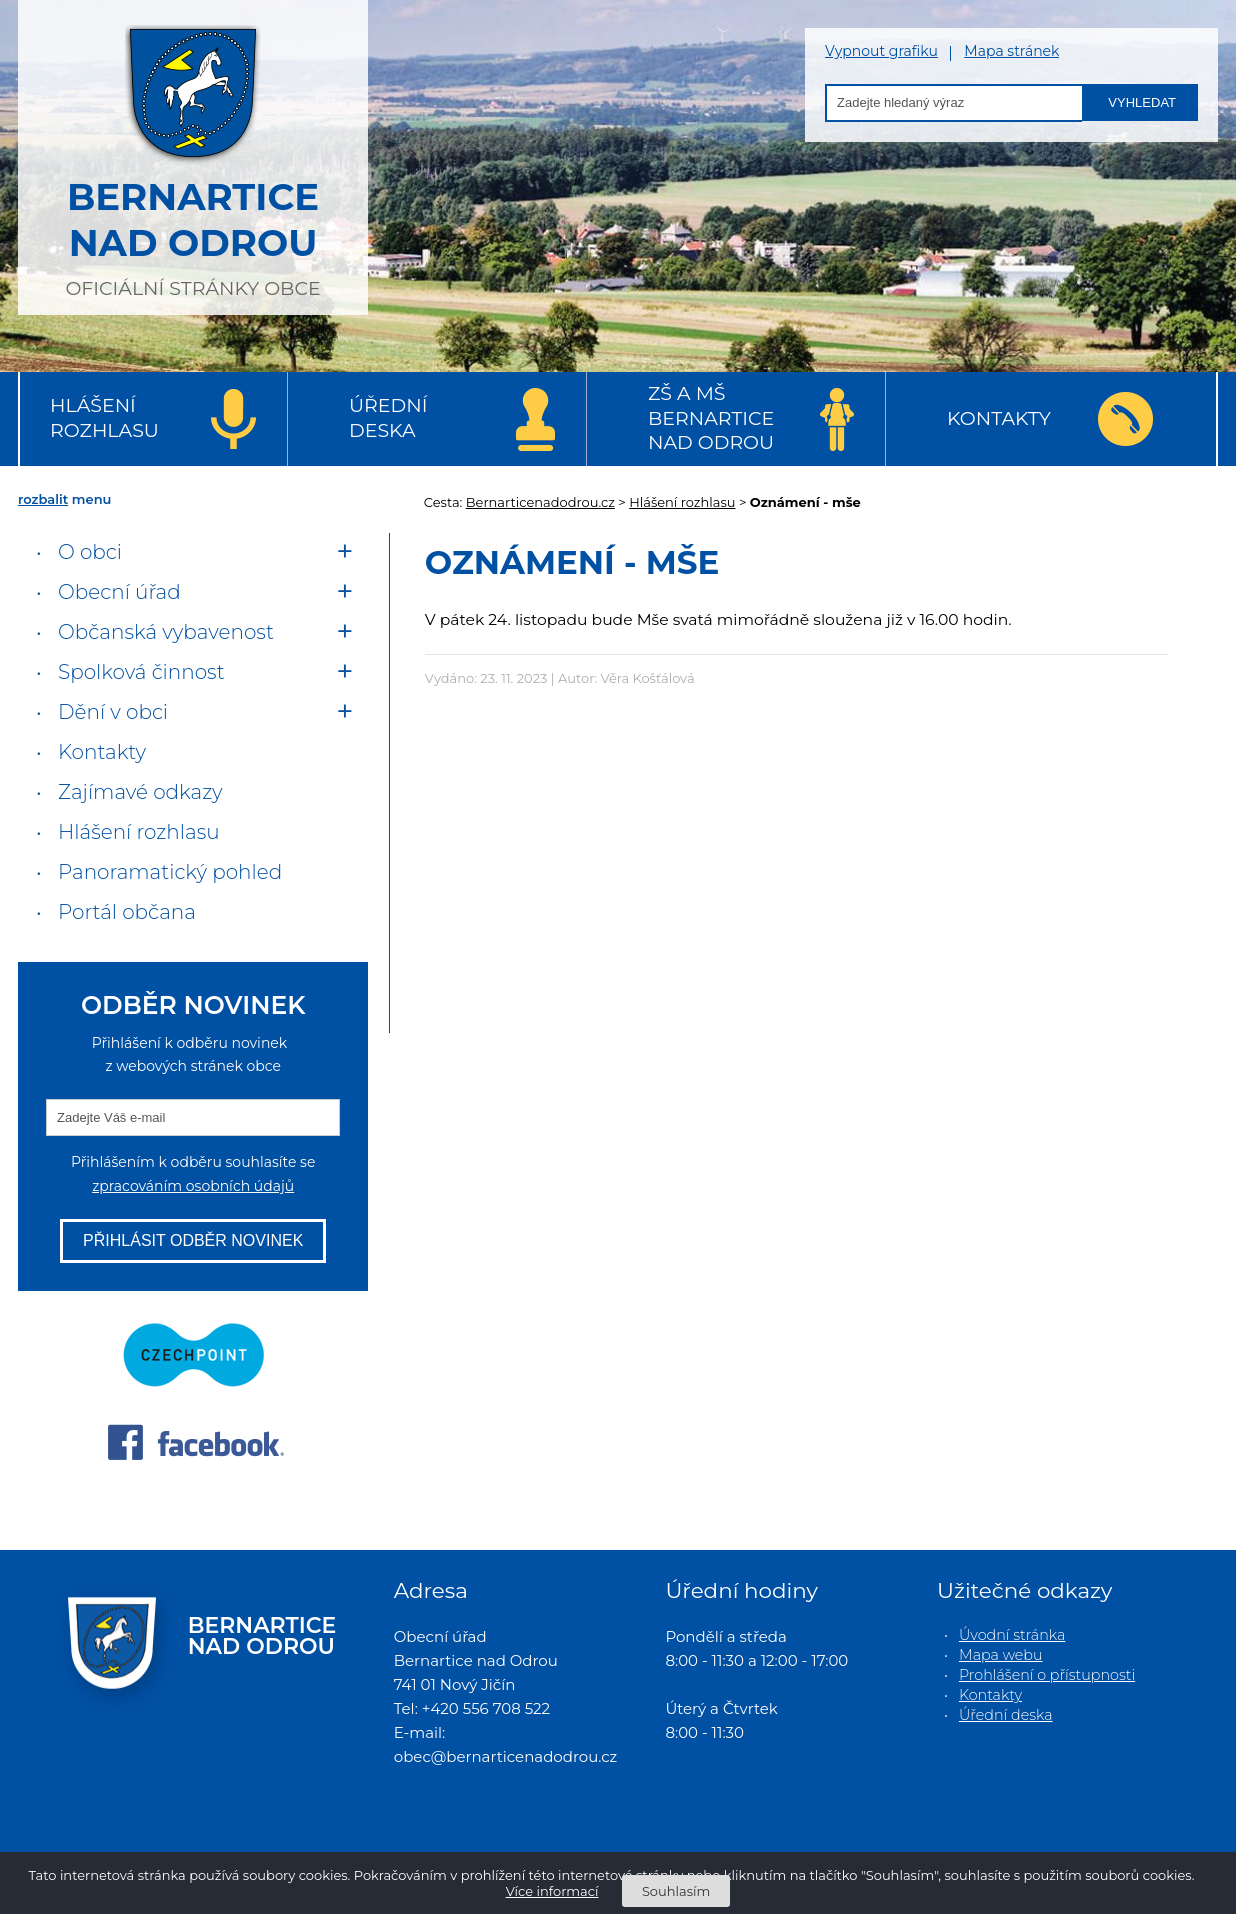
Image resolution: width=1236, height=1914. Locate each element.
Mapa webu (1001, 1655)
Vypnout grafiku (881, 51)
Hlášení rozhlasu (104, 418)
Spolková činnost (141, 672)
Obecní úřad (119, 592)
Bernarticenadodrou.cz (540, 502)
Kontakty (999, 418)
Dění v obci (113, 712)
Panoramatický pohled (170, 872)
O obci (90, 552)
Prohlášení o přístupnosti (1047, 1675)
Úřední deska (388, 418)
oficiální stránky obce (193, 155)
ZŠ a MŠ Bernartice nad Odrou (711, 418)
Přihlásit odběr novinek (193, 1240)
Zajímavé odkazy (140, 792)
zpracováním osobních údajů (193, 1186)
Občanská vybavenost (166, 632)
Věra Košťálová (648, 678)
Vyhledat (1142, 102)
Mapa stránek (1011, 51)
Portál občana (127, 912)
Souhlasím (676, 1891)
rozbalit (43, 499)
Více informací (552, 1891)
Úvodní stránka (1012, 1635)
